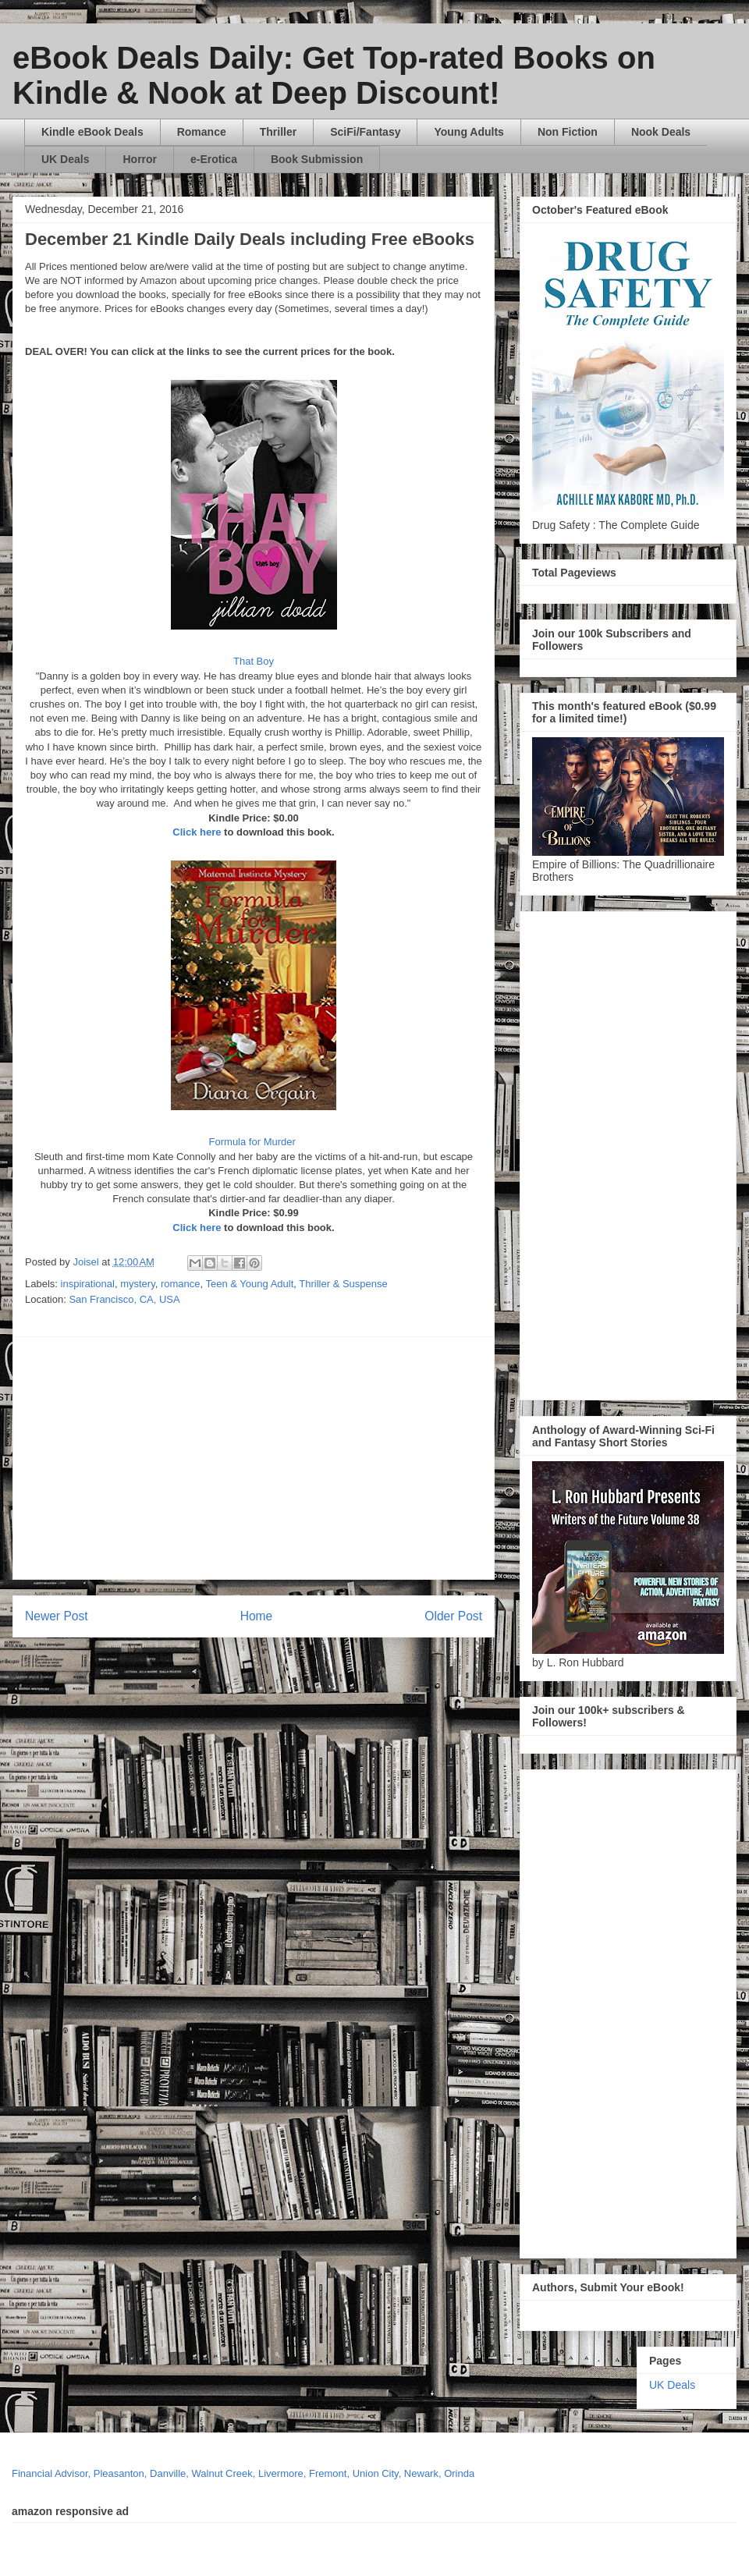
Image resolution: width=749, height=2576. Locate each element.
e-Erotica (213, 159)
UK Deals (65, 159)
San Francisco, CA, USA (124, 1299)
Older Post (453, 1616)
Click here (196, 832)
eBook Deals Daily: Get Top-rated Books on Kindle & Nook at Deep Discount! (333, 75)
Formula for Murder (254, 1142)
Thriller (278, 132)
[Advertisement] (279, 1458)
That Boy (253, 661)
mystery (137, 1284)
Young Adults (468, 132)
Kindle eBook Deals (92, 132)
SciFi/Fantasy (365, 132)
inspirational (88, 1284)
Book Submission (317, 159)
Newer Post (56, 1616)
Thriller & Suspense (343, 1284)
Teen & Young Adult (250, 1284)
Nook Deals (660, 132)
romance (181, 1284)
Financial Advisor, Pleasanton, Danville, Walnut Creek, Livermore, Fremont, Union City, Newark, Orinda (243, 2473)
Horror (139, 159)
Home (256, 1616)
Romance (201, 132)
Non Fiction (568, 132)
